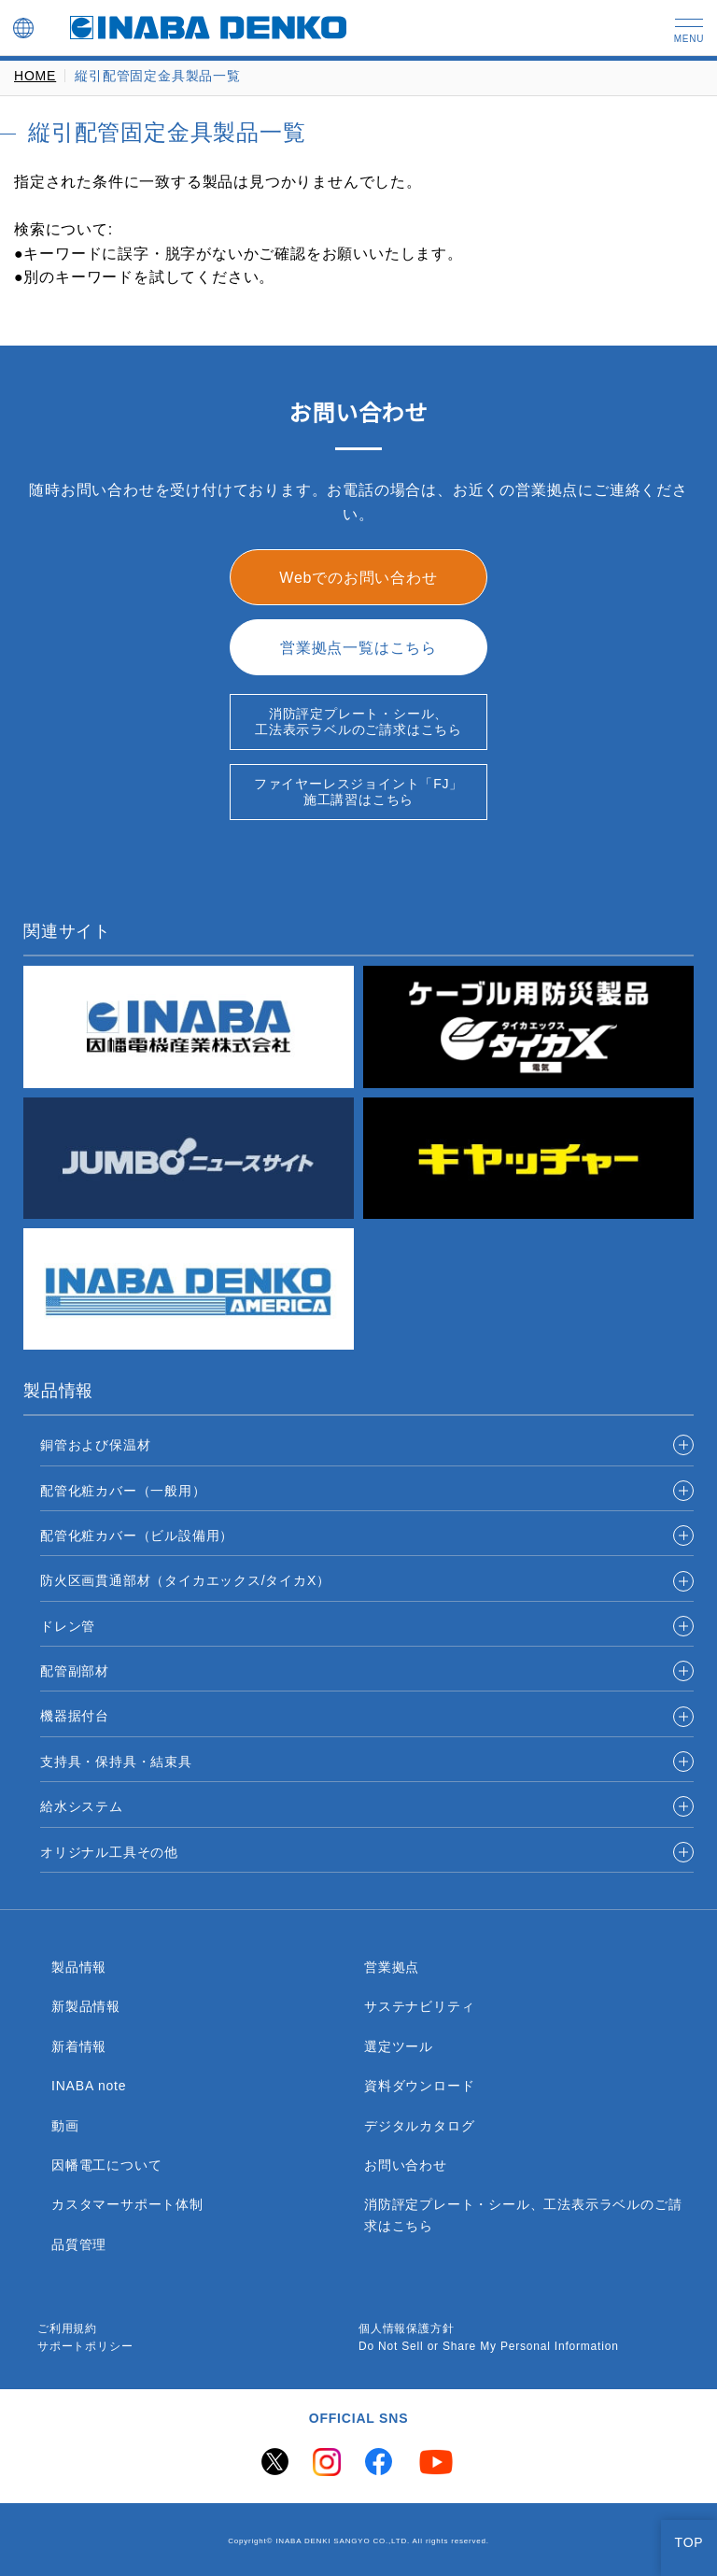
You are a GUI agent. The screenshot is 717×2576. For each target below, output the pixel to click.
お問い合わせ (405, 2165)
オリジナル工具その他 (109, 1852)
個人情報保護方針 (406, 2329)
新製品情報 (85, 2006)
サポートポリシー (85, 2347)
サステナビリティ (418, 2006)
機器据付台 (74, 1715)
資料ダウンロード (419, 2085)
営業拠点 (391, 1967)
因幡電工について (106, 2165)
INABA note (91, 2085)
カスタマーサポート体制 (127, 2204)
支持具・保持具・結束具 (116, 1761)
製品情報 (78, 1967)
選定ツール (398, 2046)
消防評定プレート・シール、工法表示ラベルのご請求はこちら (523, 2214)
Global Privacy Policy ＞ (91, 2534)
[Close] (687, 2409)
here (266, 2425)
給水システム (81, 1806)
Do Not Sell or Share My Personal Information (497, 2347)
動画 (65, 2125)
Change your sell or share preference (137, 2553)
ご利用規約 (67, 2329)
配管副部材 (74, 1671)
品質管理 (78, 2244)
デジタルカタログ (419, 2125)
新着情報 (78, 2046)
